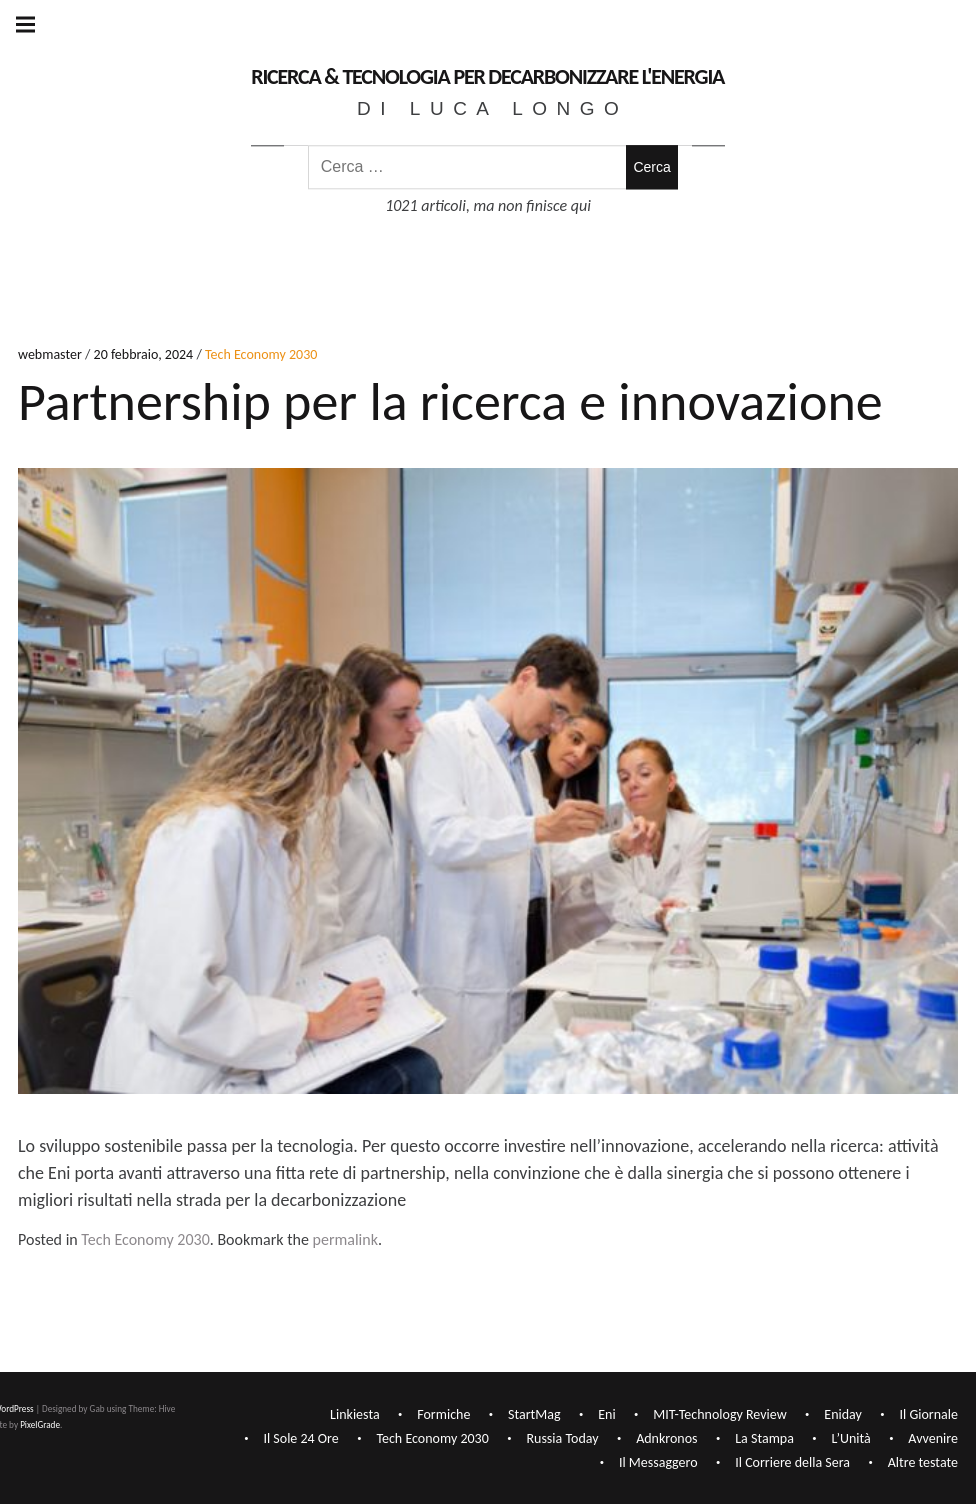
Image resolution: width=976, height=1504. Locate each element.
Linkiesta (355, 1415)
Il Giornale (929, 1415)
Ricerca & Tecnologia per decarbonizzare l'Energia (487, 76)
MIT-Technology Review (719, 1415)
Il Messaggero (658, 1463)
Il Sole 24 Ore (300, 1439)
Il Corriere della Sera (792, 1463)
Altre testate (923, 1463)
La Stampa (764, 1439)
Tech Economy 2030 (261, 355)
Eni (606, 1415)
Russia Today (562, 1439)
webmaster (51, 355)
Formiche (443, 1415)
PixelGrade (40, 1424)
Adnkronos (666, 1439)
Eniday (843, 1415)
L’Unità (851, 1439)
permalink (345, 1239)
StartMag (534, 1415)
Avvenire (933, 1439)
